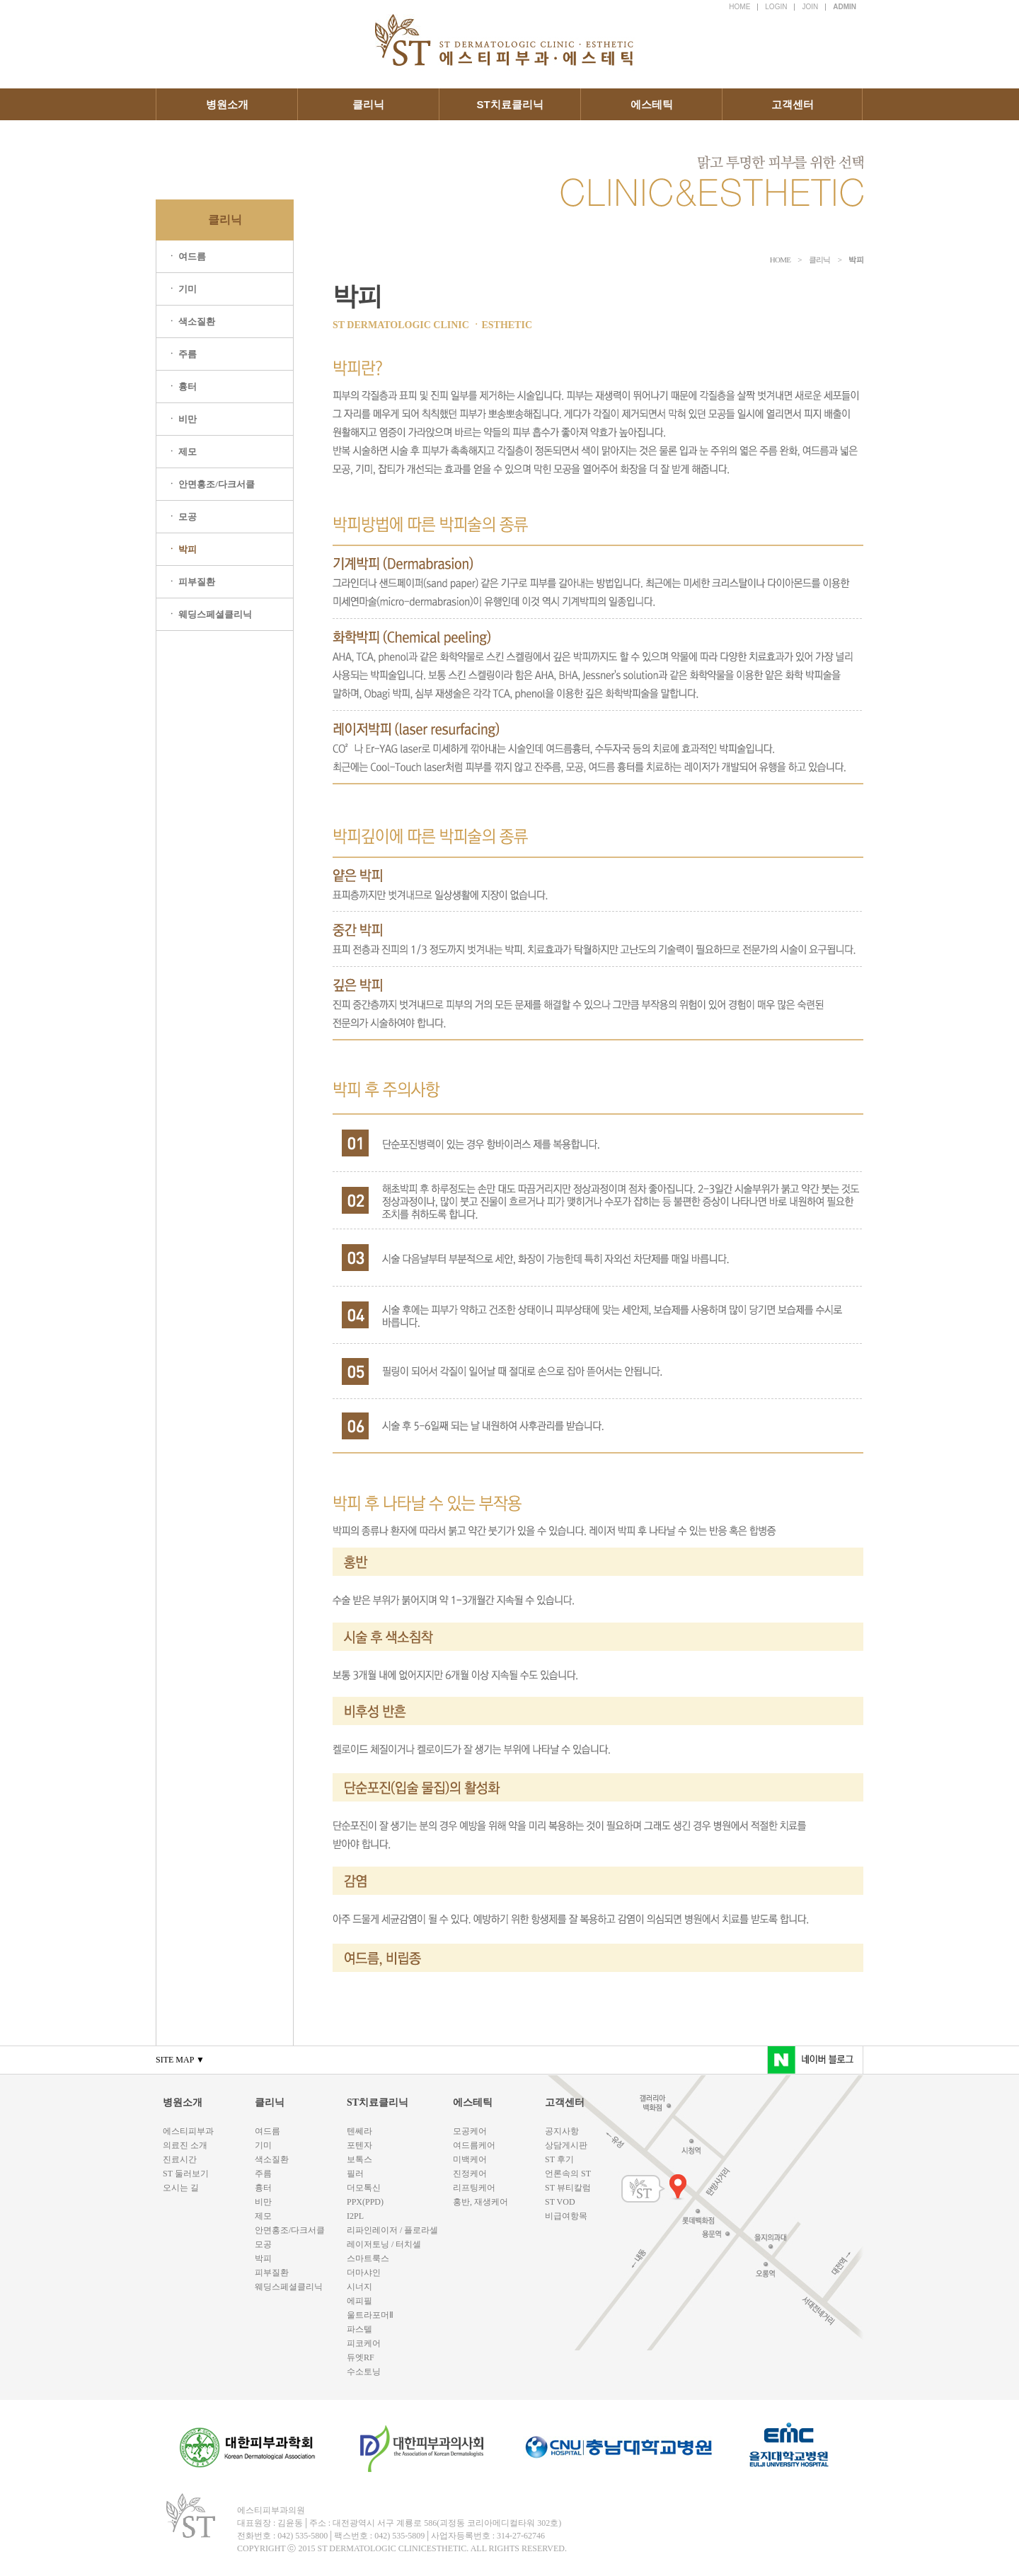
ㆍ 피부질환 (191, 581)
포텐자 (359, 2145)
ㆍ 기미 (182, 289)
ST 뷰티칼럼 (568, 2188)
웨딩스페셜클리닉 (289, 2287)
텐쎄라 (359, 2131)
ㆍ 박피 (182, 549)
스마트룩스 (368, 2258)
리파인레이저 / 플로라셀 (392, 2230)
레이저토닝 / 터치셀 (384, 2244)
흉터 (263, 2188)
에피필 (359, 2301)
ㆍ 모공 (182, 516)
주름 (263, 2173)
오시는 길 (181, 2188)
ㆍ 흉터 (182, 386)
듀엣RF (360, 2357)
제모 (263, 2216)
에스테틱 (652, 104)
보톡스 (359, 2159)
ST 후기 (559, 2159)
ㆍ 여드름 (186, 256)
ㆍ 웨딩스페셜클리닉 (209, 614)
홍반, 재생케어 (480, 2202)
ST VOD (560, 2202)
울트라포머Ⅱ (370, 2315)
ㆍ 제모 (182, 451)
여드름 (267, 2131)
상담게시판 (566, 2145)
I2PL (355, 2216)
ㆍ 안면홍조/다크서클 (211, 484)
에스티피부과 (188, 2131)
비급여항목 (566, 2216)
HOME (739, 7)
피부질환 (272, 2273)
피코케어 (364, 2343)
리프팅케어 (474, 2188)
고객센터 (792, 104)
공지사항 (562, 2131)
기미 (263, 2145)
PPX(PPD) (365, 2202)
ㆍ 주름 (182, 354)
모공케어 (470, 2131)
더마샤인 (364, 2273)
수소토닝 (364, 2372)
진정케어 (470, 2173)
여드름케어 (474, 2145)
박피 (263, 2258)
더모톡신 (364, 2188)
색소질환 (272, 2159)
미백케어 (470, 2159)
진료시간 (180, 2159)
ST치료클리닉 (509, 104)
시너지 (359, 2287)
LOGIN (776, 7)
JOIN (810, 7)
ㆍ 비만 (182, 419)
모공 (263, 2244)
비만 (263, 2202)
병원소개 (227, 104)
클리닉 (368, 104)
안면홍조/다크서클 (290, 2230)
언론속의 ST (568, 2173)
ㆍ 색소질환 (191, 321)
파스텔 (359, 2329)
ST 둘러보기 (186, 2173)
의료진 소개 (185, 2145)
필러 (355, 2173)
